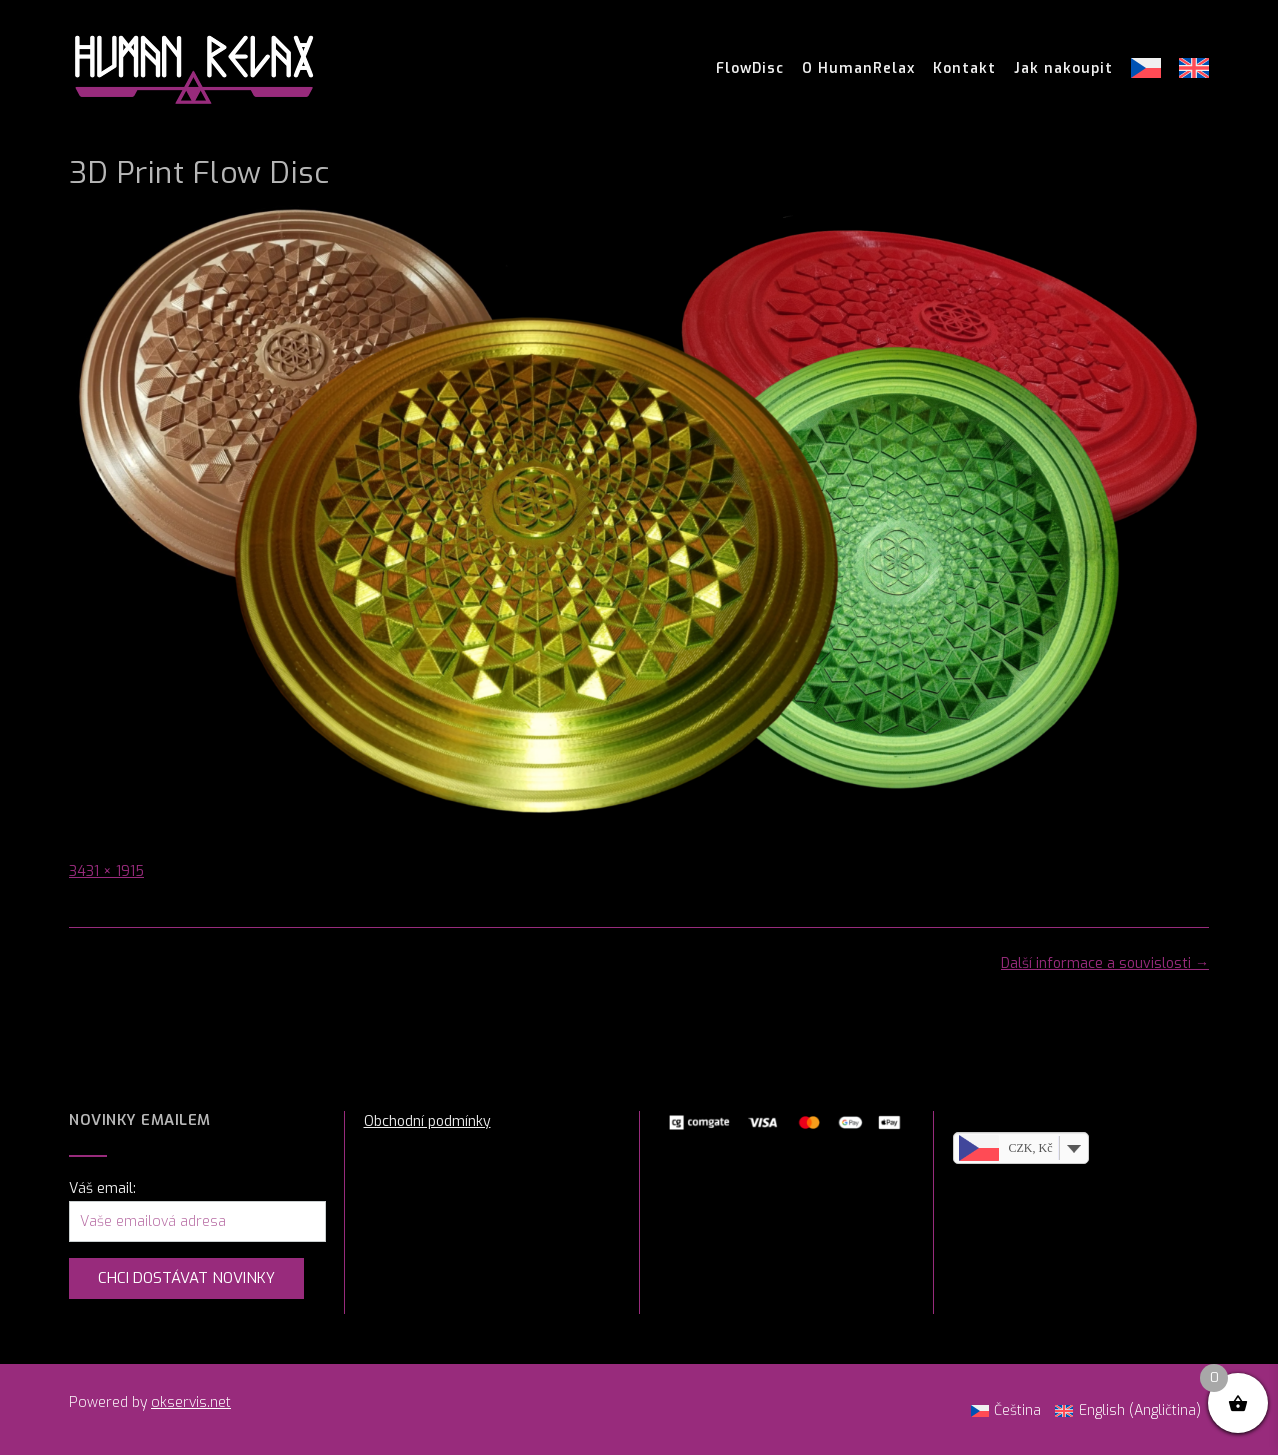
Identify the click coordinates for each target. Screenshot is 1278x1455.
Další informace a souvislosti (1105, 963)
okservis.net (191, 1402)
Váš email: (102, 1188)
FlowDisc (750, 69)
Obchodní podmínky (427, 1121)
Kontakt (964, 69)
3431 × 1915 (106, 871)
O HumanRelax (858, 69)
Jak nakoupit (1063, 69)
